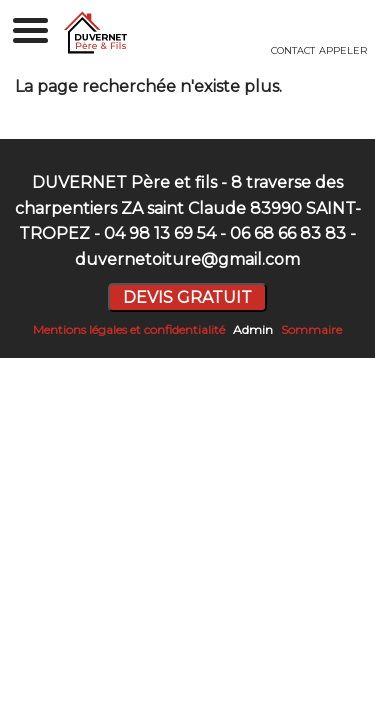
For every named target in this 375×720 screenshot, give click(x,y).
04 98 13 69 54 (160, 233)
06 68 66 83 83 (288, 233)
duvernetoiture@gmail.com (187, 259)
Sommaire (311, 329)
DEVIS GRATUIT (187, 297)
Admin (253, 329)
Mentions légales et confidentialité (129, 329)
